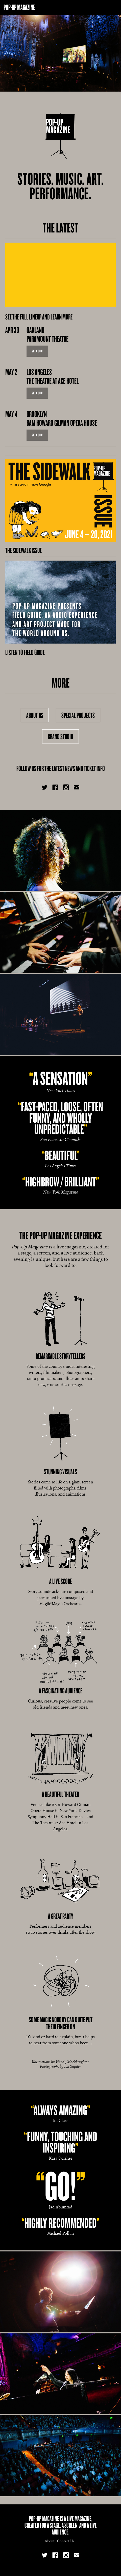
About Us (34, 715)
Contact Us (66, 2541)
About (50, 2541)
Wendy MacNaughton (72, 2061)
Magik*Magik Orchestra (60, 1603)
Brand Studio (61, 736)
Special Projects (78, 715)
